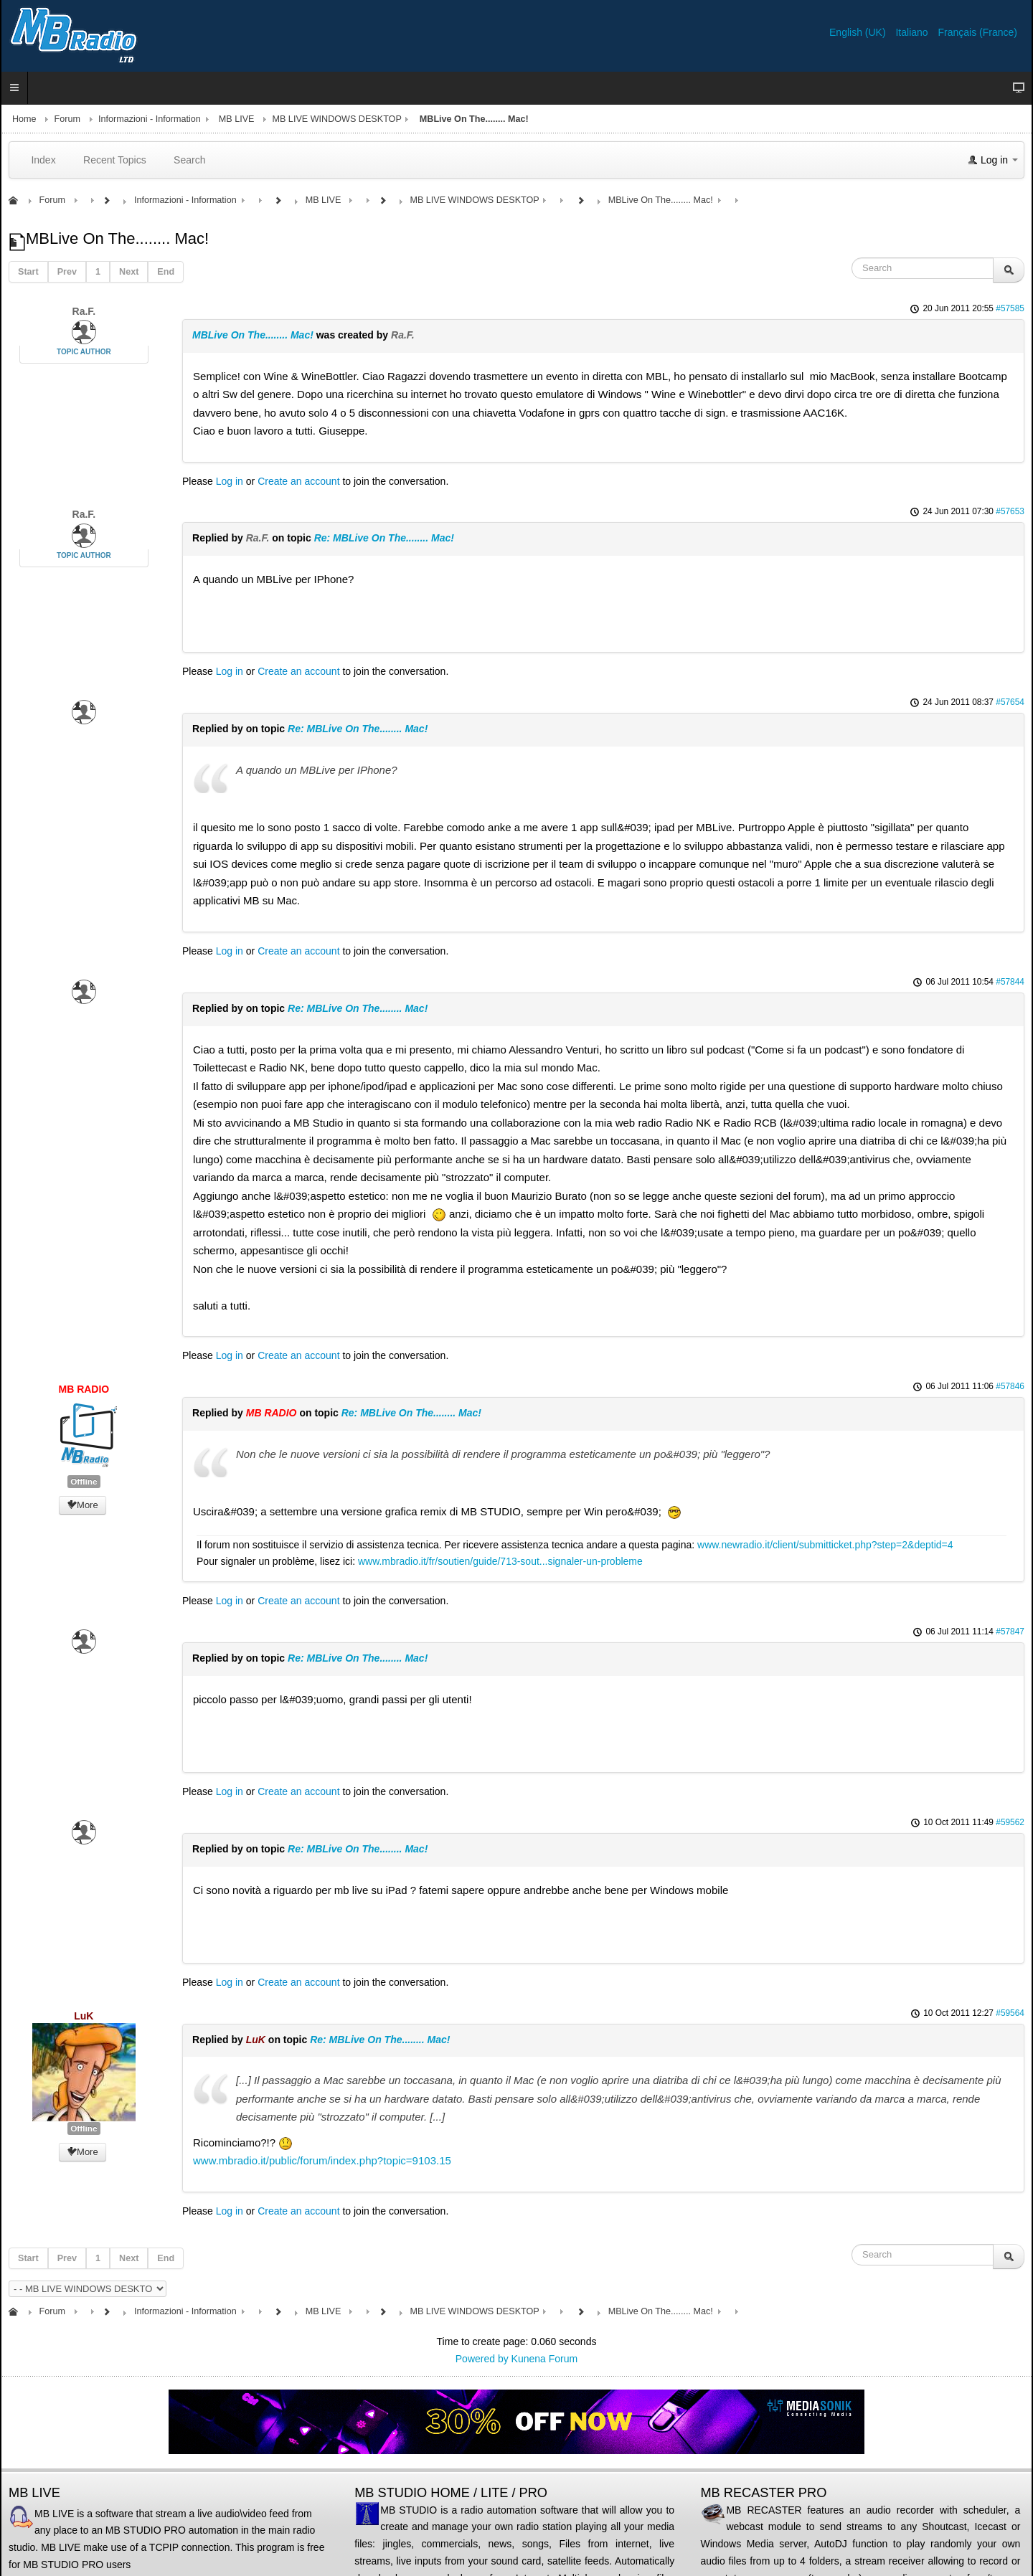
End (165, 272)
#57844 (1010, 982)
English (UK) (858, 32)
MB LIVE (237, 119)
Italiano (912, 32)
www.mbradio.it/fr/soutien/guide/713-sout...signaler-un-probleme (500, 1561)
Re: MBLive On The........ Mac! (384, 538)
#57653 (1010, 511)
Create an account (298, 481)
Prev (67, 272)
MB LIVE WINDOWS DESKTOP (336, 119)
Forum (67, 119)
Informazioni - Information (149, 119)
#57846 (1010, 1386)
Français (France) (977, 32)
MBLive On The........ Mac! (252, 335)
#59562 (1010, 1822)
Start (28, 272)
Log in (229, 481)
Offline (83, 1482)
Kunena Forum (544, 2358)
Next (128, 272)
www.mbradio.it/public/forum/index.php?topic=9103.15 (322, 2160)
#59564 (1010, 2013)
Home (24, 119)
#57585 (1010, 308)
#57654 (1010, 702)
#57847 (1010, 1631)
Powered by (482, 2358)
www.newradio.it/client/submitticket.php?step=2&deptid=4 (825, 1544)
